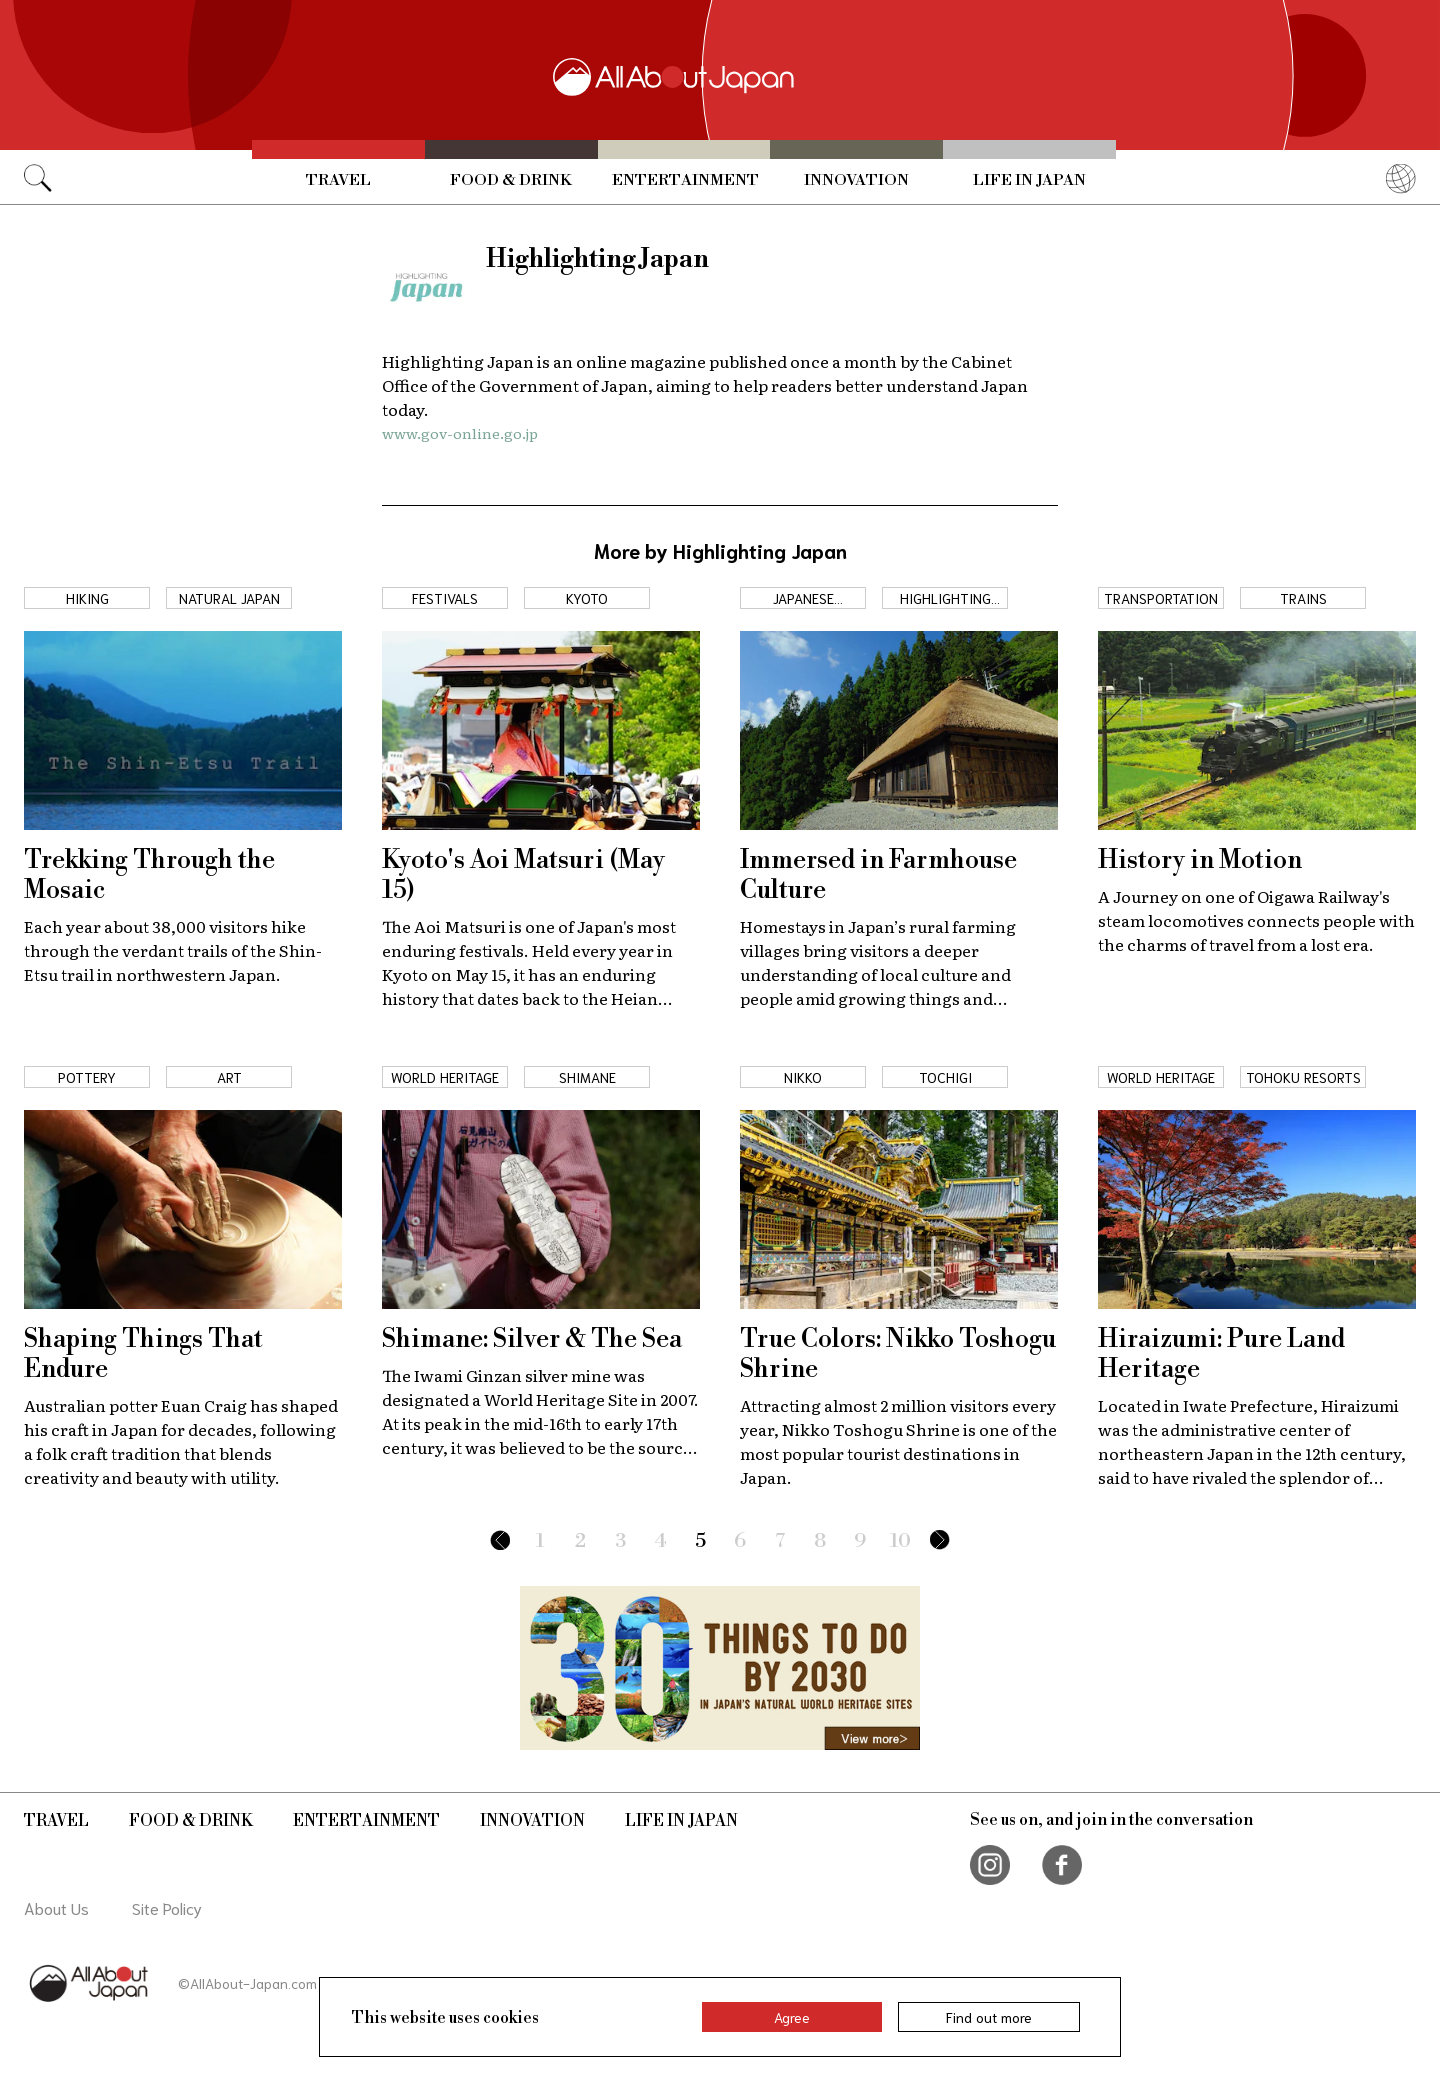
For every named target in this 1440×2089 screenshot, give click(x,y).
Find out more (989, 2017)
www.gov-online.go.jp (460, 433)
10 (900, 1541)
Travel (338, 180)
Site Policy (167, 1907)
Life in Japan (1029, 180)
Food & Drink (511, 180)
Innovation (856, 180)
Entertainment (685, 180)
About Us (56, 1907)
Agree (792, 2017)
